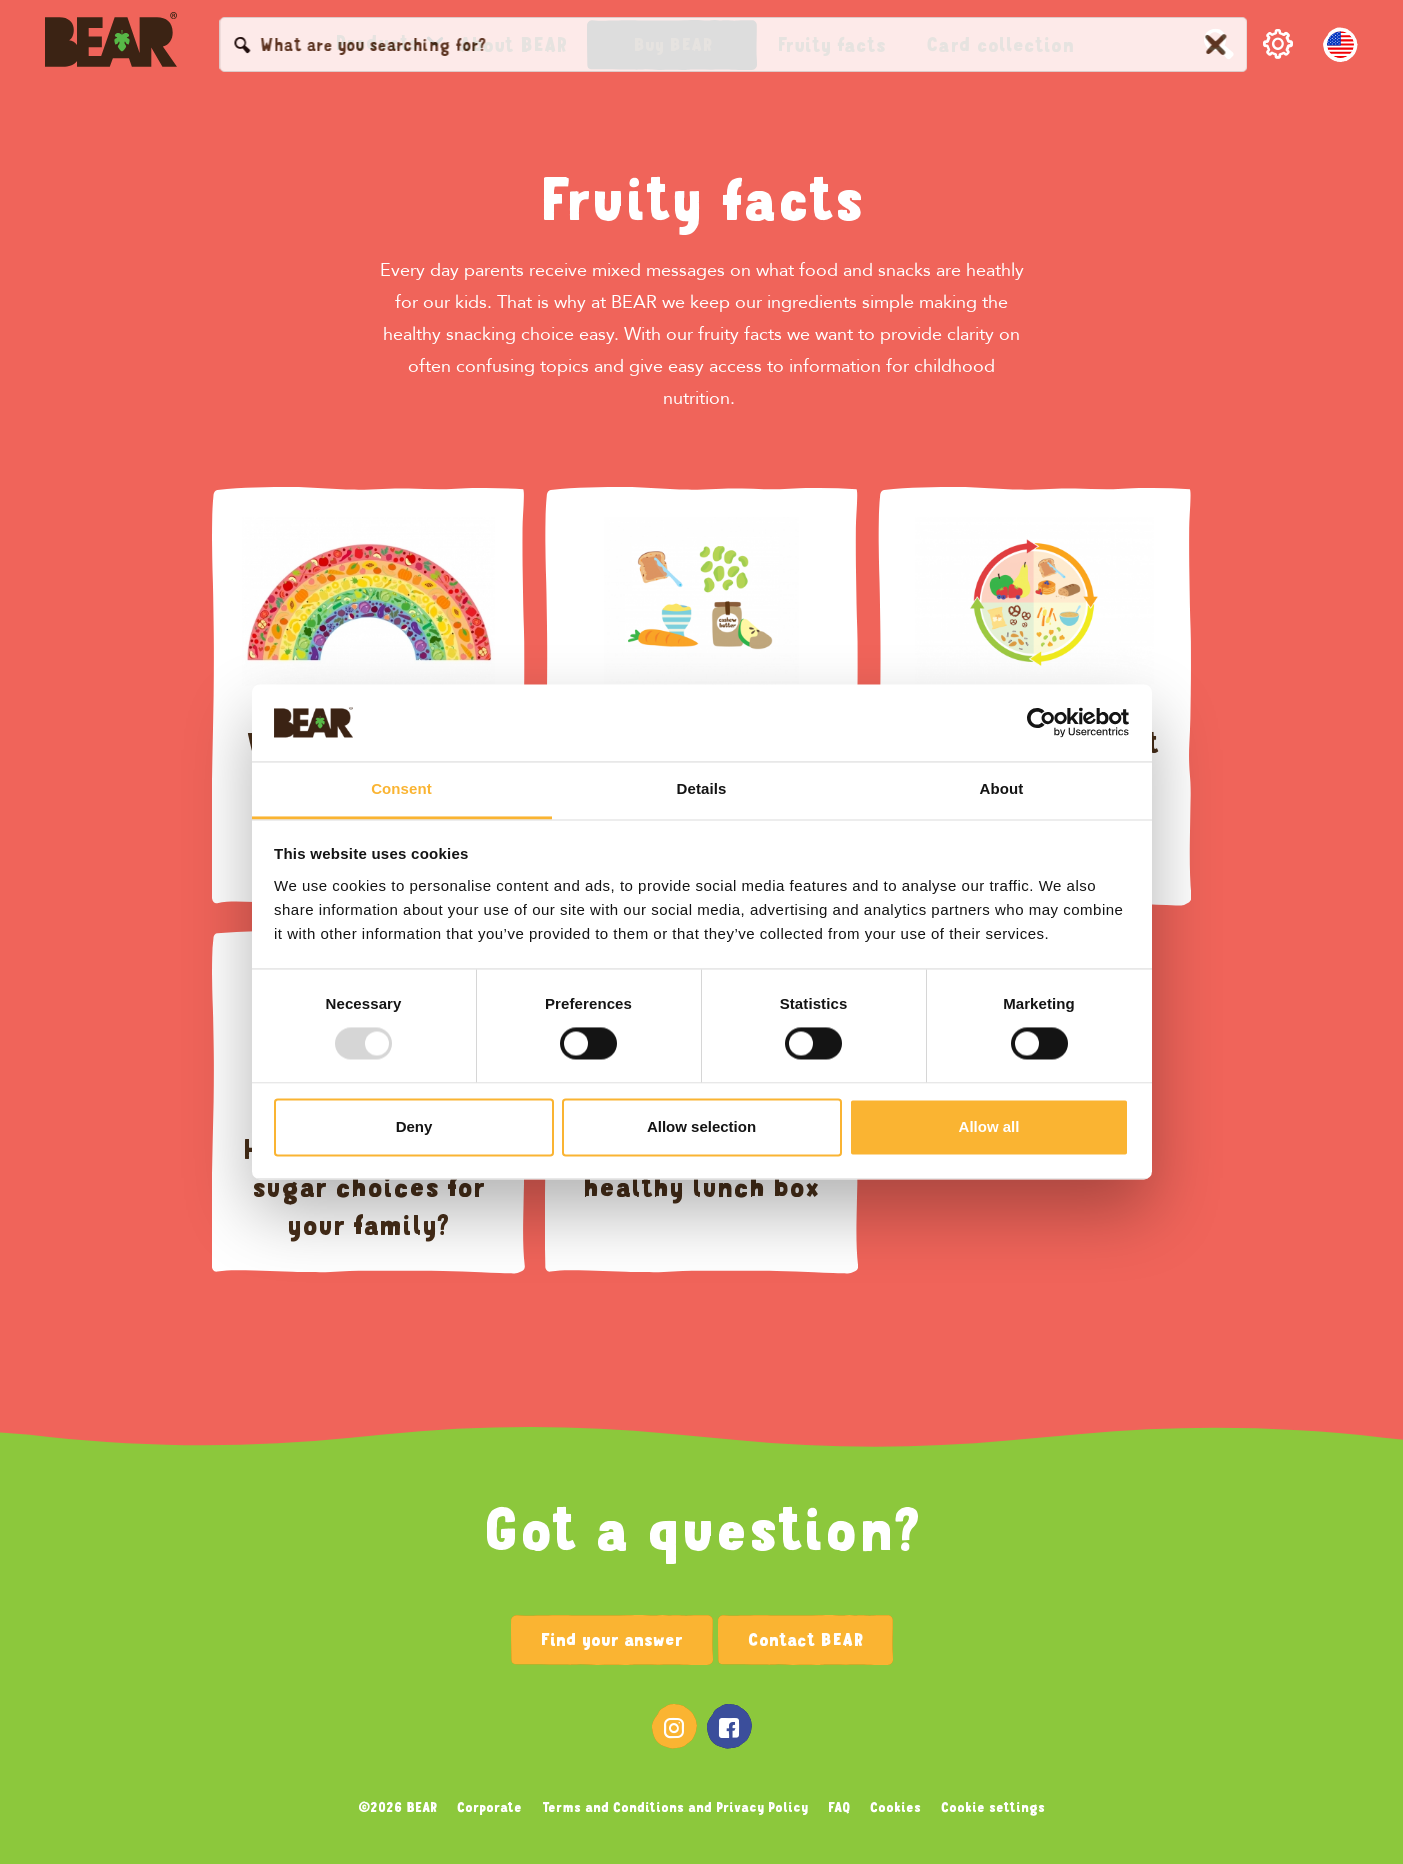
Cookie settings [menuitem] (993, 1807)
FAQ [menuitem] (839, 1807)
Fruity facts (702, 200)
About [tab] (1002, 788)
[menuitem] (377, 43)
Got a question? (702, 1530)
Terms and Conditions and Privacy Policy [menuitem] (675, 1807)
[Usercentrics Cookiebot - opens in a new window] (1041, 723)
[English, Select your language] (1340, 44)
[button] (672, 45)
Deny (414, 1126)
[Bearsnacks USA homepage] (111, 45)
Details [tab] (702, 788)
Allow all (989, 1126)
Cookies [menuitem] (895, 1807)
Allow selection (701, 1126)
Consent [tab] (401, 788)
